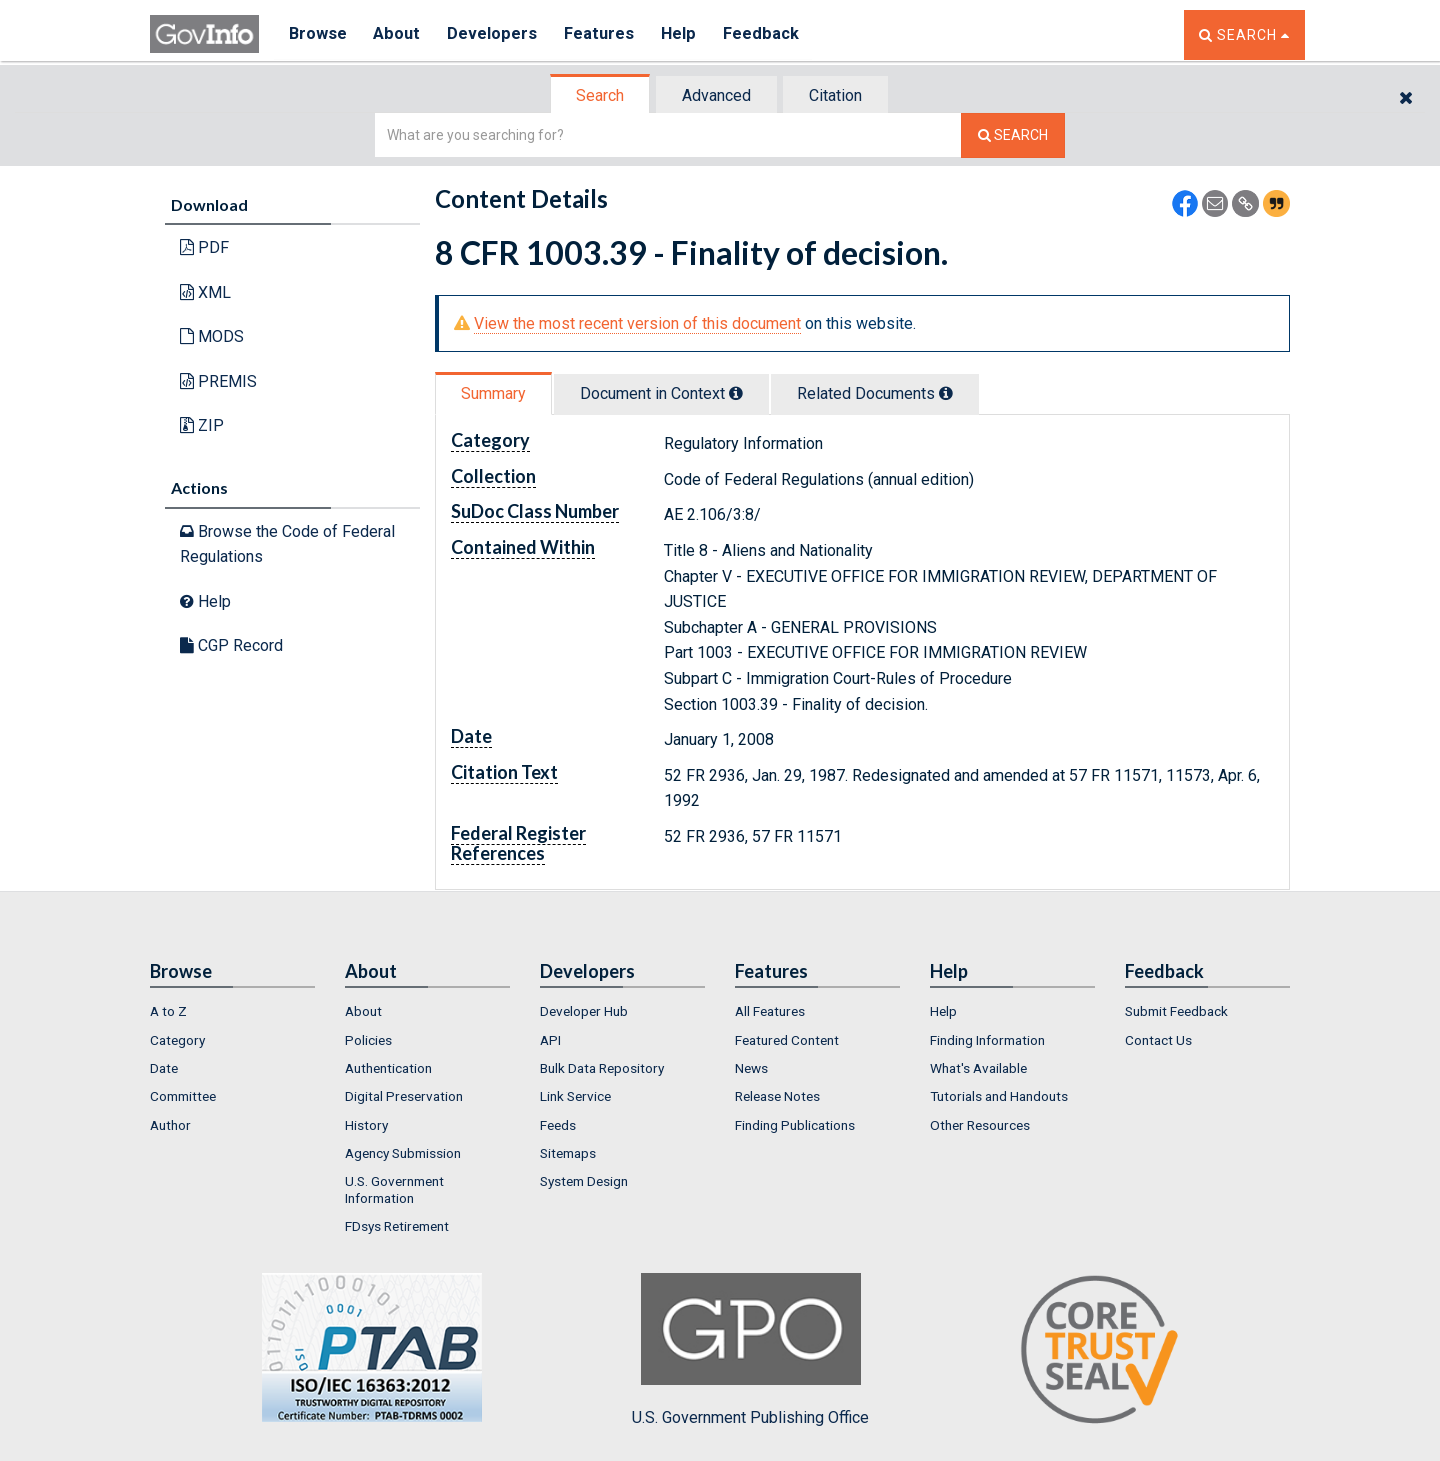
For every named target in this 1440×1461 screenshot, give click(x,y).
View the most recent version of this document (637, 323)
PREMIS (218, 381)
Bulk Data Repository (602, 1068)
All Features (770, 1011)
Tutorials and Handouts (999, 1096)
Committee (183, 1096)
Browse (318, 34)
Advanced (716, 95)
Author (170, 1125)
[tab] (601, 95)
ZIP (202, 425)
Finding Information (987, 1040)
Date (164, 1068)
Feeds (558, 1125)
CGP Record (231, 645)
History (366, 1125)
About (399, 34)
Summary (493, 393)
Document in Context (661, 393)
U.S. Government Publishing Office (750, 1350)
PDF (204, 247)
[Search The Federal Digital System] (1013, 135)
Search (600, 95)
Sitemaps (568, 1153)
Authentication (388, 1068)
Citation (835, 95)
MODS (212, 336)
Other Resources (980, 1125)
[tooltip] (736, 393)
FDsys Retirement (397, 1226)
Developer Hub (584, 1011)
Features (605, 34)
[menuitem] (232, 1011)
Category (177, 1040)
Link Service (575, 1096)
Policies (368, 1040)
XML (205, 292)
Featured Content (787, 1040)
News (751, 1068)
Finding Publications (795, 1125)
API (550, 1040)
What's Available (978, 1068)
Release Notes (777, 1096)
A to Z (168, 1011)
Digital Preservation (404, 1096)
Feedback (771, 34)
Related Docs (875, 393)
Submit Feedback (1176, 1011)
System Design (584, 1181)
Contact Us (1158, 1040)
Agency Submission (403, 1153)
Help (687, 34)
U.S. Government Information (394, 1189)
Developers (496, 34)
